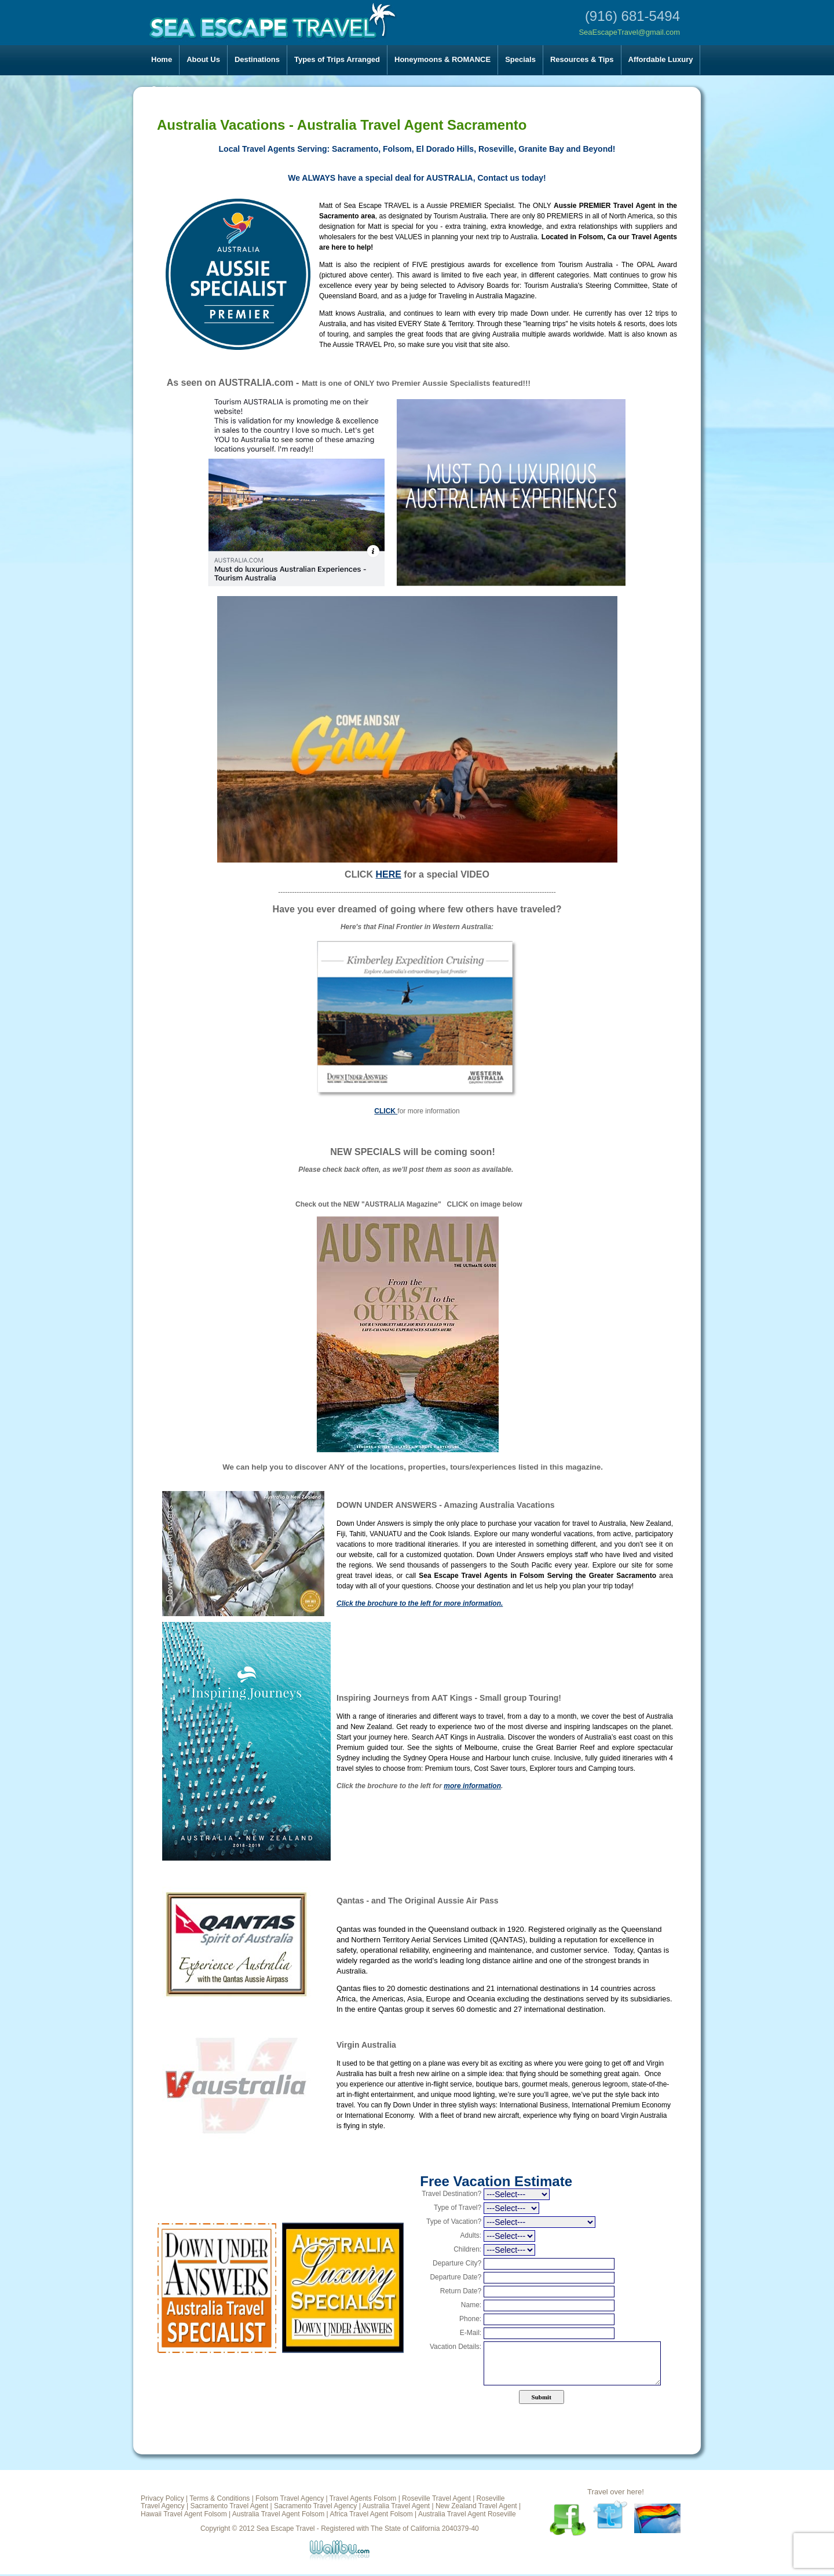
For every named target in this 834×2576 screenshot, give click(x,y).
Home (161, 59)
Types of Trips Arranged (337, 59)
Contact (165, 89)
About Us (203, 59)
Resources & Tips (582, 59)
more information (472, 1786)
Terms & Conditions (219, 2498)
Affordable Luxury (660, 59)
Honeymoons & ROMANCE (442, 59)
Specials (520, 59)
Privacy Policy (162, 2498)
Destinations (257, 59)
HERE (388, 874)
